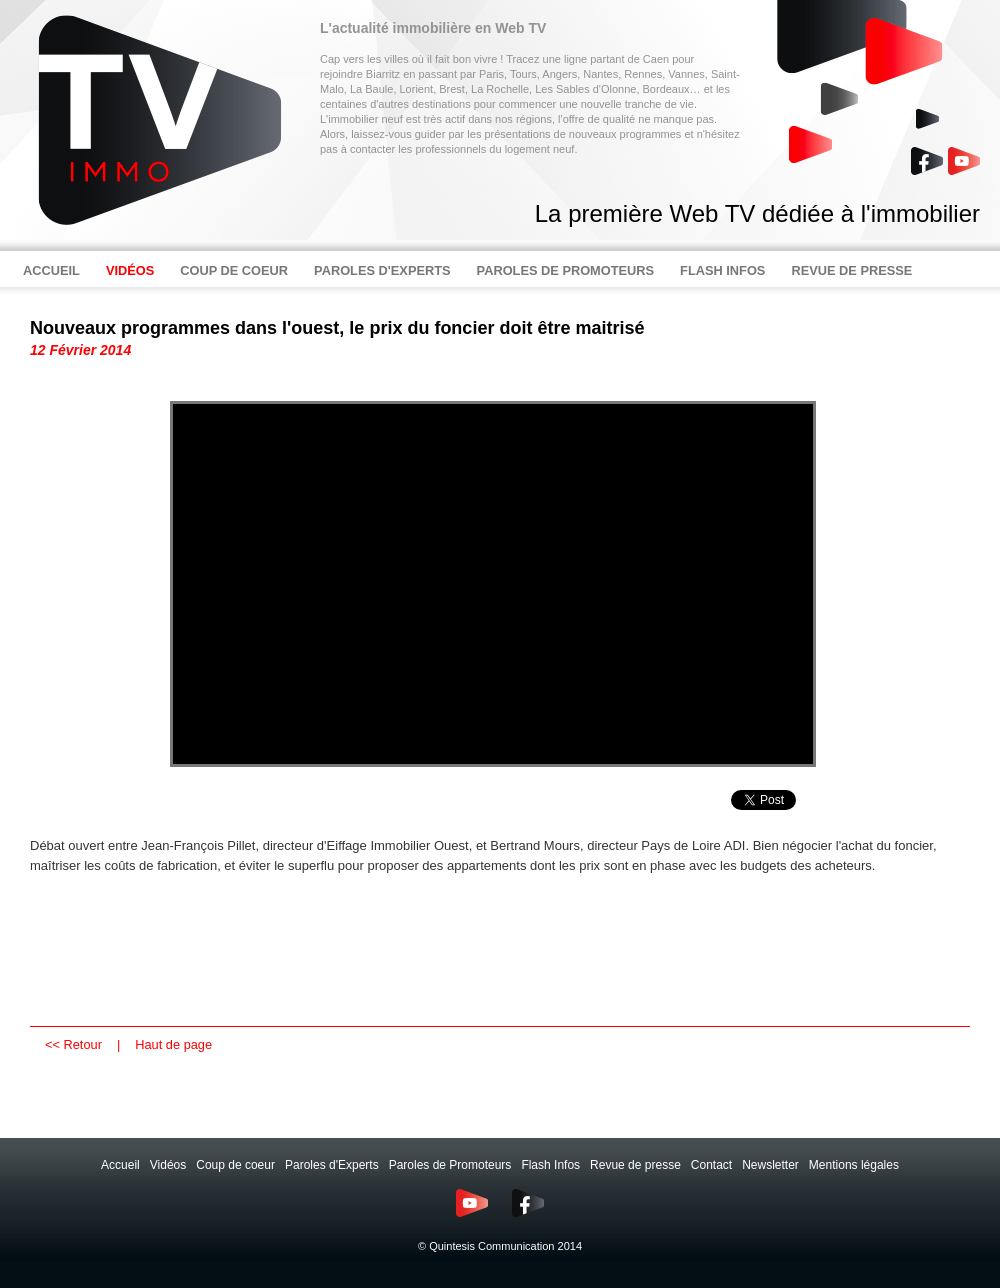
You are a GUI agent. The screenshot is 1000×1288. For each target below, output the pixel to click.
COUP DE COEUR (234, 270)
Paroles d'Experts (332, 1165)
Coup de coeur (235, 1165)
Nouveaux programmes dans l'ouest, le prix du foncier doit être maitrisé (337, 328)
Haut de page (173, 1044)
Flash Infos (550, 1165)
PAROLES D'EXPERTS (382, 270)
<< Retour (73, 1044)
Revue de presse (635, 1165)
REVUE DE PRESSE (851, 270)
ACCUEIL (51, 270)
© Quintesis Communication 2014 (500, 1246)
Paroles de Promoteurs (450, 1165)
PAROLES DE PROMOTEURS (566, 270)
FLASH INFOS (722, 270)
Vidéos (168, 1165)
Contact (711, 1165)
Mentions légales (854, 1165)
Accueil (120, 1165)
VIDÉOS (130, 270)
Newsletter (770, 1165)
